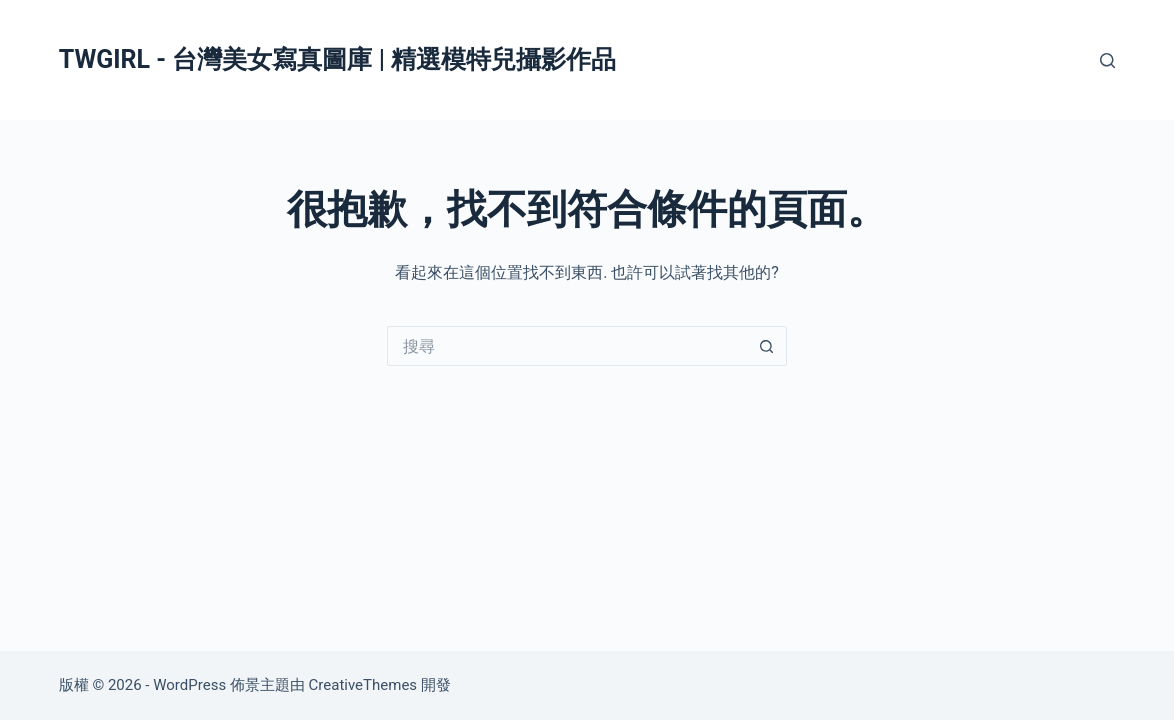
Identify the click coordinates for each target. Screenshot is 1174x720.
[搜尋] (1107, 60)
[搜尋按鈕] (767, 346)
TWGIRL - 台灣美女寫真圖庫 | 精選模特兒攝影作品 (337, 59)
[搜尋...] (567, 346)
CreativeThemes (363, 685)
